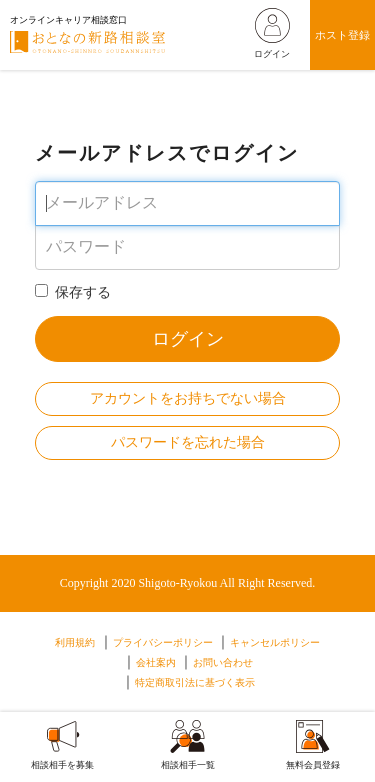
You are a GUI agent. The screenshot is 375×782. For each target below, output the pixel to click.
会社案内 (156, 662)
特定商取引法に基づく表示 (195, 682)
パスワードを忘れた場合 (188, 442)
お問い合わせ (223, 662)
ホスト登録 (342, 35)
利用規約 (75, 642)
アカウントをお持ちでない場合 (188, 398)
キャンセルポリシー (275, 642)
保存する (73, 292)
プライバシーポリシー (163, 642)
